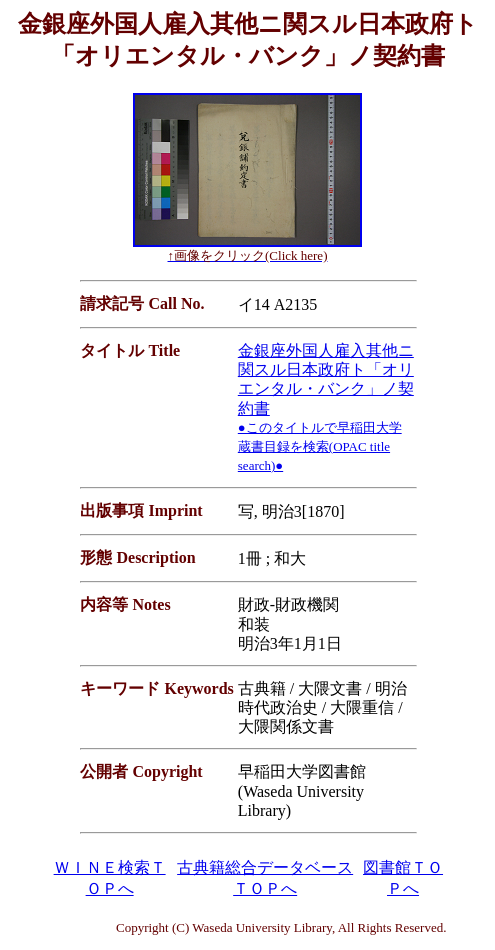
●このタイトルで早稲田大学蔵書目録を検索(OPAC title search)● (320, 446)
